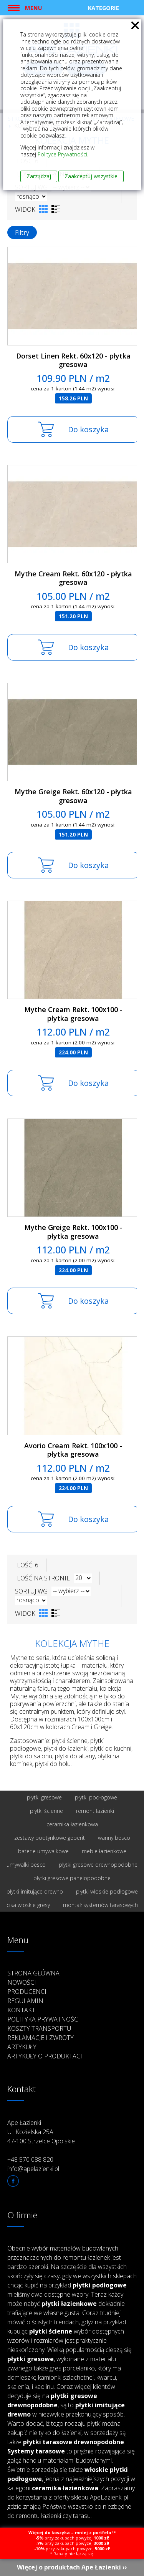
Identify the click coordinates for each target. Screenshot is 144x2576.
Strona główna (33, 1973)
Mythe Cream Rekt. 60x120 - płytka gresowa (73, 578)
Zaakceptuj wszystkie (91, 176)
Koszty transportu (39, 2028)
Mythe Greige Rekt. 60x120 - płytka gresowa (73, 796)
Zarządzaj (38, 176)
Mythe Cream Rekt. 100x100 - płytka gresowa (73, 1014)
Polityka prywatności (43, 2019)
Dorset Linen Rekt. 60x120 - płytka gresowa (73, 360)
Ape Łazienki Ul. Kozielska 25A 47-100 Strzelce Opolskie (41, 2131)
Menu (33, 8)
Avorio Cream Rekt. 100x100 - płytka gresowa (73, 1450)
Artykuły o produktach (46, 2056)
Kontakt (21, 2010)
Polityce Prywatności (62, 154)
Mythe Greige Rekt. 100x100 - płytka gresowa (73, 1232)
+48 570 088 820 (30, 2159)
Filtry (22, 232)
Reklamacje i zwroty (40, 2037)
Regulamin (25, 2001)
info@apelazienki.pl (33, 2168)
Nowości (21, 1982)
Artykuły (21, 2047)
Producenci (26, 1991)
